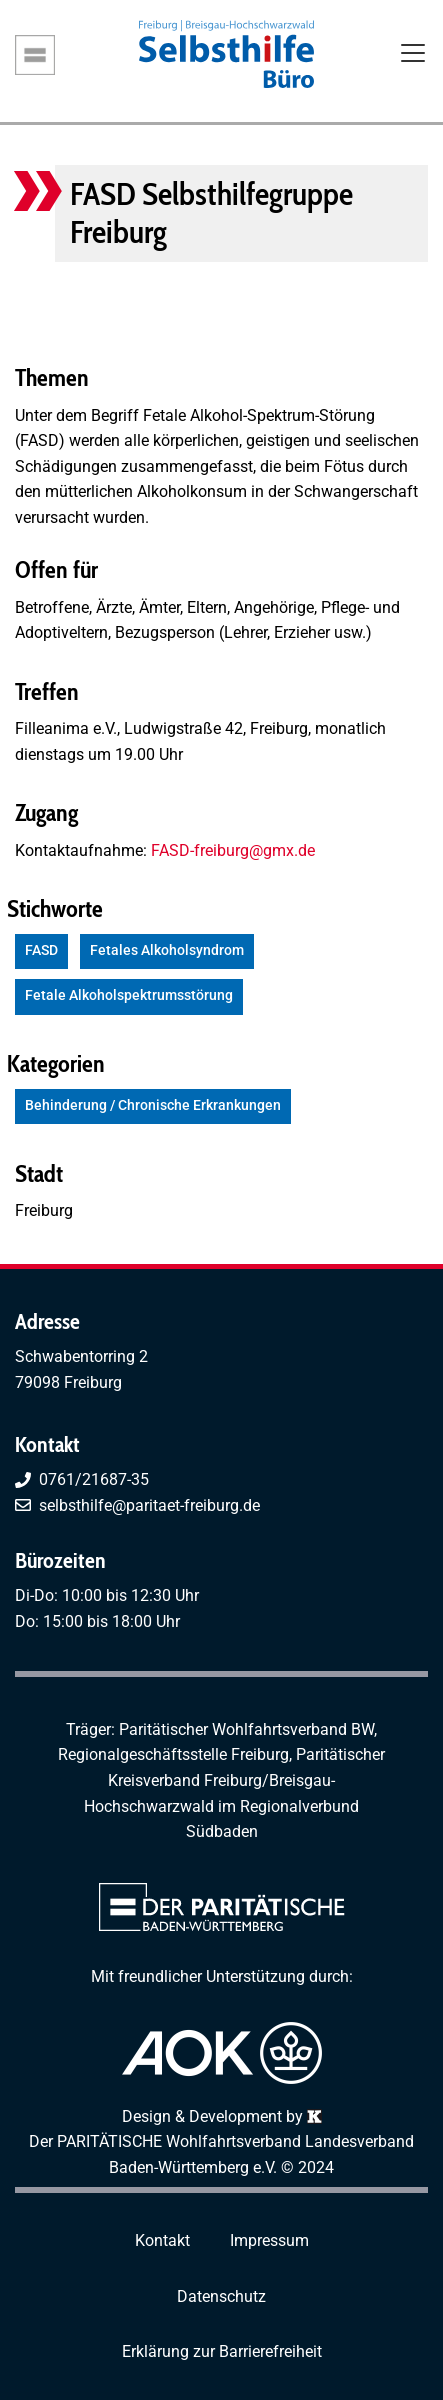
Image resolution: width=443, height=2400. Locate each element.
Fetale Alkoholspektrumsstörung (129, 995)
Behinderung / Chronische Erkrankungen (153, 1105)
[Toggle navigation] (413, 55)
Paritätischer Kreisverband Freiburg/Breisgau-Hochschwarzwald (234, 1780)
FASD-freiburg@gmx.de (233, 850)
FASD (41, 950)
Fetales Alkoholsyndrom (167, 950)
